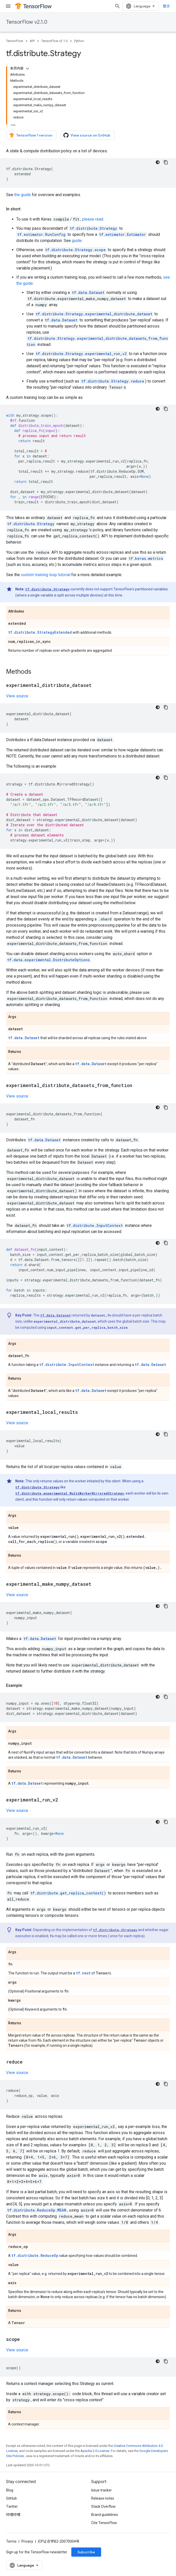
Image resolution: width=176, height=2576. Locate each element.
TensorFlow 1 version (30, 135)
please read (92, 219)
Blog (9, 2490)
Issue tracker (101, 2490)
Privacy (27, 2541)
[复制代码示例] (166, 162)
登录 (166, 6)
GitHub (11, 2498)
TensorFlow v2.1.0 (26, 22)
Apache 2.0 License (94, 2451)
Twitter (12, 2506)
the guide (22, 194)
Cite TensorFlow (104, 2523)
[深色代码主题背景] (158, 162)
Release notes (102, 2498)
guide (77, 240)
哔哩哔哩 (13, 2515)
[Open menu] (8, 6)
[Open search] (117, 6)
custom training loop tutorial (45, 574)
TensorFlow (14, 41)
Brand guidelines (104, 2515)
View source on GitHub (86, 135)
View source (17, 696)
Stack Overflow (103, 2506)
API (32, 41)
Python (79, 41)
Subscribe (86, 2552)
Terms (11, 2541)
